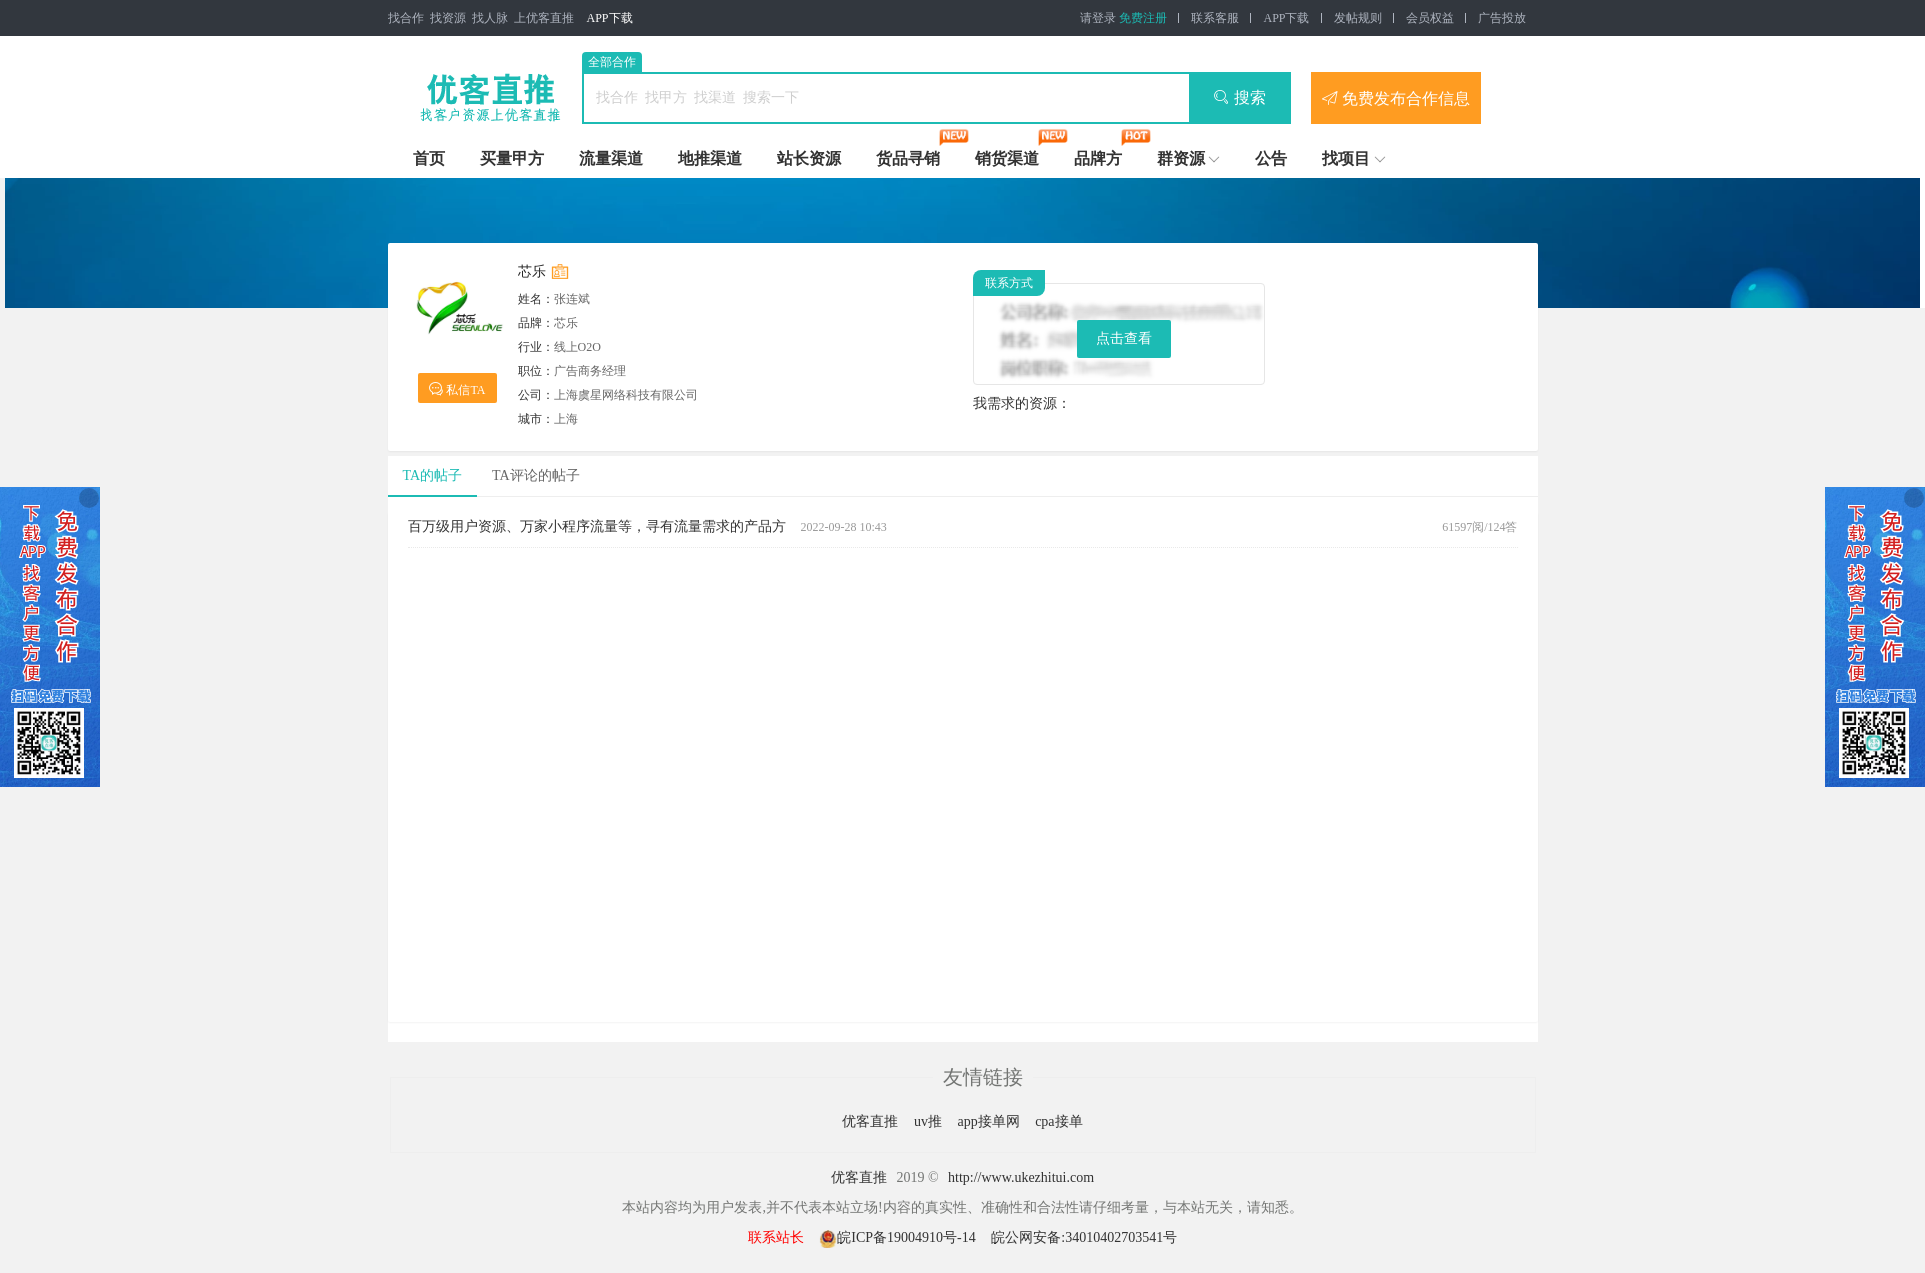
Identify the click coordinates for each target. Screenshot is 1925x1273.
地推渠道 (710, 158)
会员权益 (1430, 18)
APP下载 (610, 18)
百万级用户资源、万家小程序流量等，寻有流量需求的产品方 (597, 526)
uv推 (930, 1121)
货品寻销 (908, 158)
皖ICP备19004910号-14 (899, 1237)
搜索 (1239, 97)
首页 (429, 158)
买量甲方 (512, 158)
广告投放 (1502, 18)
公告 (1271, 158)
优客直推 (872, 1121)
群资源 (1181, 158)
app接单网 (990, 1121)
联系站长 (776, 1237)
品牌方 (1098, 158)
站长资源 (809, 158)
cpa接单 (1058, 1121)
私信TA (457, 388)
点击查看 (1124, 338)
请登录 (1098, 18)
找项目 (1346, 158)
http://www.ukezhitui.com (1021, 1177)
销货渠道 (1007, 158)
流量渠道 (611, 158)
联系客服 (1215, 18)
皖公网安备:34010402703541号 (1084, 1237)
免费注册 (1143, 18)
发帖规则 (1358, 18)
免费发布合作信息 (1396, 98)
